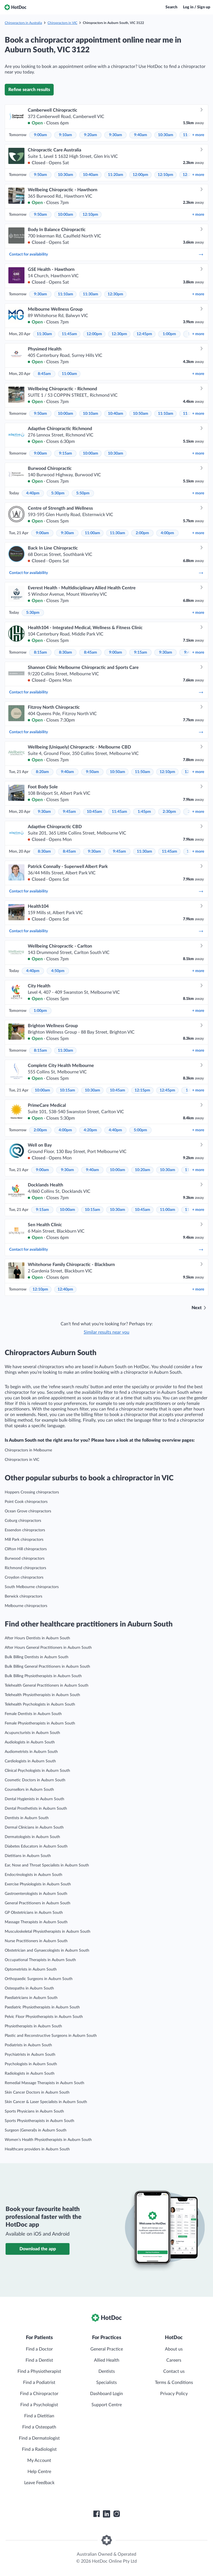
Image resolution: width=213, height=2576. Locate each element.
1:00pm (169, 334)
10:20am (142, 1170)
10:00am (65, 215)
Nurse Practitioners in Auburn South (36, 1941)
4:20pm (90, 1130)
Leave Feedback (39, 2483)
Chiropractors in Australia (23, 22)
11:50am (142, 772)
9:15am (65, 453)
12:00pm (140, 175)
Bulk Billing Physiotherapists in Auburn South (43, 1676)
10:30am (165, 135)
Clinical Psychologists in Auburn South (37, 1771)
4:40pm (32, 493)
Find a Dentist (39, 2360)
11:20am (115, 175)
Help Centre (39, 2471)
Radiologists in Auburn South (30, 2073)
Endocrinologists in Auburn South (33, 1875)
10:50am (140, 414)
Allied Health (106, 2360)
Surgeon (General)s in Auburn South (35, 2130)
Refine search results (29, 89)
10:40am (90, 175)
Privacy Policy (174, 2393)
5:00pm (140, 1130)
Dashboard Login (106, 2393)
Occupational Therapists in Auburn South (40, 1960)
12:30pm (115, 294)
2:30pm (169, 812)
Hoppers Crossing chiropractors (32, 1492)
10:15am (67, 1090)
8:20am (42, 772)
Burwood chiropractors (24, 1559)
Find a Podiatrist (39, 2382)
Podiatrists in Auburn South (28, 2045)
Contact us (174, 2371)
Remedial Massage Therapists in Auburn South (44, 2083)
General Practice (106, 2349)
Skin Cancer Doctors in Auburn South (37, 2092)
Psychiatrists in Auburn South (30, 2055)
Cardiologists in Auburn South (30, 1761)
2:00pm (142, 533)
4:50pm (58, 971)
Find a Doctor (39, 2349)
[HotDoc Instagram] (117, 2514)
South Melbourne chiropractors (32, 1587)
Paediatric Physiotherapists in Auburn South (42, 2007)
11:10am (65, 294)
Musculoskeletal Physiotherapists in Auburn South (47, 1932)
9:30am (115, 135)
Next (197, 1308)
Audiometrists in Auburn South (31, 1752)
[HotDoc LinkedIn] (106, 2514)
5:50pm (83, 493)
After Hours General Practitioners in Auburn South (48, 1648)
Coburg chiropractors (23, 1521)
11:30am (90, 294)
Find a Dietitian (39, 2416)
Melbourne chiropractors (26, 1606)
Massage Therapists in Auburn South (36, 1922)
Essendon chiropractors (25, 1530)
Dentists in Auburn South (27, 1818)
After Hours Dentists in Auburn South (37, 1638)
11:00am (69, 374)
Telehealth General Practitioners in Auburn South (46, 1685)
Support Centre (106, 2405)
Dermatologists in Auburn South (32, 1837)
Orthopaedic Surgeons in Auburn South (39, 1979)
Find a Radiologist (39, 2449)
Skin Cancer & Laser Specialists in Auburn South (46, 2102)
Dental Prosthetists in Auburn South (36, 1808)
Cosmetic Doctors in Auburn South (35, 1780)
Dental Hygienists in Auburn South (34, 1799)
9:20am (90, 135)
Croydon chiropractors (24, 1577)
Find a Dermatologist (39, 2438)
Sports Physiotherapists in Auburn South (39, 2121)
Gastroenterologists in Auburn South (36, 1894)
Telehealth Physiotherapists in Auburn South (42, 1695)
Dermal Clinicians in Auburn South (34, 1827)
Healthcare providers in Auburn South (37, 2149)
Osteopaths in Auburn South (29, 1988)
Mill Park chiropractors (24, 1540)
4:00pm (167, 533)
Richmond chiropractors (25, 1568)
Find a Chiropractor (39, 2393)
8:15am (40, 652)
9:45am (69, 812)
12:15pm (142, 1090)
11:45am (69, 334)
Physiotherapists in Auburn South (33, 2026)
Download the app (37, 2249)
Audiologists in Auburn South (30, 1742)
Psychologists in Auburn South (31, 2064)
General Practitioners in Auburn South (37, 1903)
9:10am (65, 135)
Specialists (106, 2382)
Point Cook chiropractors (26, 1502)
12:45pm (144, 334)
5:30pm (58, 493)
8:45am (44, 374)
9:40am (140, 135)
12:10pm (165, 175)
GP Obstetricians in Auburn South (34, 1913)
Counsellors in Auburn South (29, 1790)
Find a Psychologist (39, 2405)
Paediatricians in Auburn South (31, 1998)
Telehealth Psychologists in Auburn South (40, 1704)
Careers (173, 2360)
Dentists (106, 2371)
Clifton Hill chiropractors (26, 1549)
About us (174, 2349)
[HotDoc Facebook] (96, 2514)
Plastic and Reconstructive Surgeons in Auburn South (51, 2036)
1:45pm (144, 812)
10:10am (90, 414)
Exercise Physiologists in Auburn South (38, 1884)
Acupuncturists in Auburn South (32, 1733)
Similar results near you (106, 1332)
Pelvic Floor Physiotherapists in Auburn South (44, 2017)
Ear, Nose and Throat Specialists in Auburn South (47, 1865)
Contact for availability (106, 254)
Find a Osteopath (39, 2427)
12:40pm (65, 1289)
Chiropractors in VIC (62, 22)
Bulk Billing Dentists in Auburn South (36, 1657)
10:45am (94, 812)
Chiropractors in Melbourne (28, 1450)
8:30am (65, 652)
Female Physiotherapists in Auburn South (40, 1723)
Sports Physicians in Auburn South (34, 2111)
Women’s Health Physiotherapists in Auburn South (48, 2140)
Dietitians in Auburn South (28, 1856)
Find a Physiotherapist (39, 2371)
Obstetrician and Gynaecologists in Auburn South (47, 1950)
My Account (39, 2460)
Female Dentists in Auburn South (33, 1714)
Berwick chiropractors (23, 1596)
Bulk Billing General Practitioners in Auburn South (47, 1667)
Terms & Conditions (174, 2382)
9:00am (40, 135)
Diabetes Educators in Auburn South (36, 1846)
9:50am (40, 175)
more (198, 135)
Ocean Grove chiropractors (28, 1511)
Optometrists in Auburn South (31, 1969)
